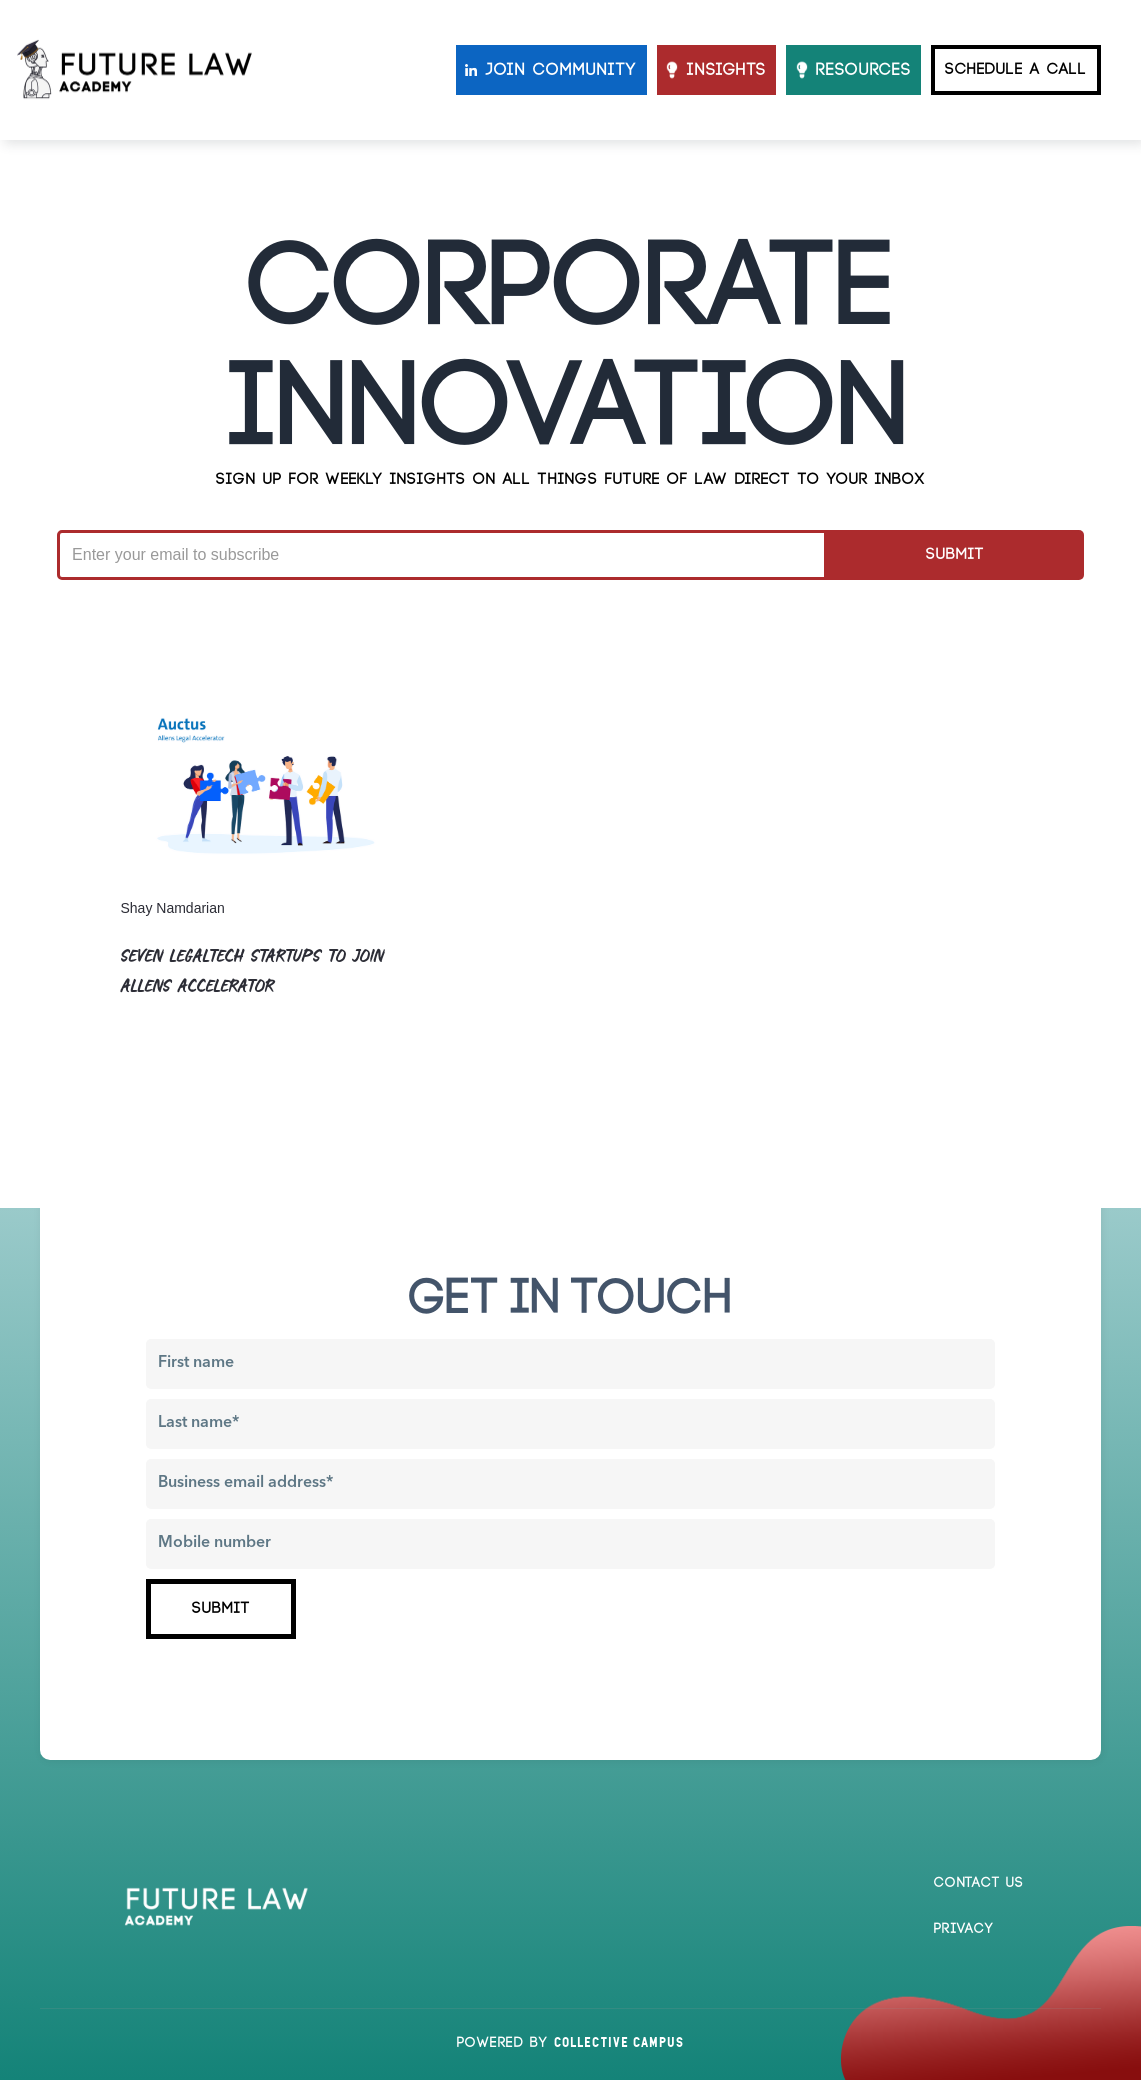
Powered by (570, 2043)
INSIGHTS (726, 70)
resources (863, 70)
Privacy (964, 1929)
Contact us (979, 1883)
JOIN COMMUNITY (561, 70)
